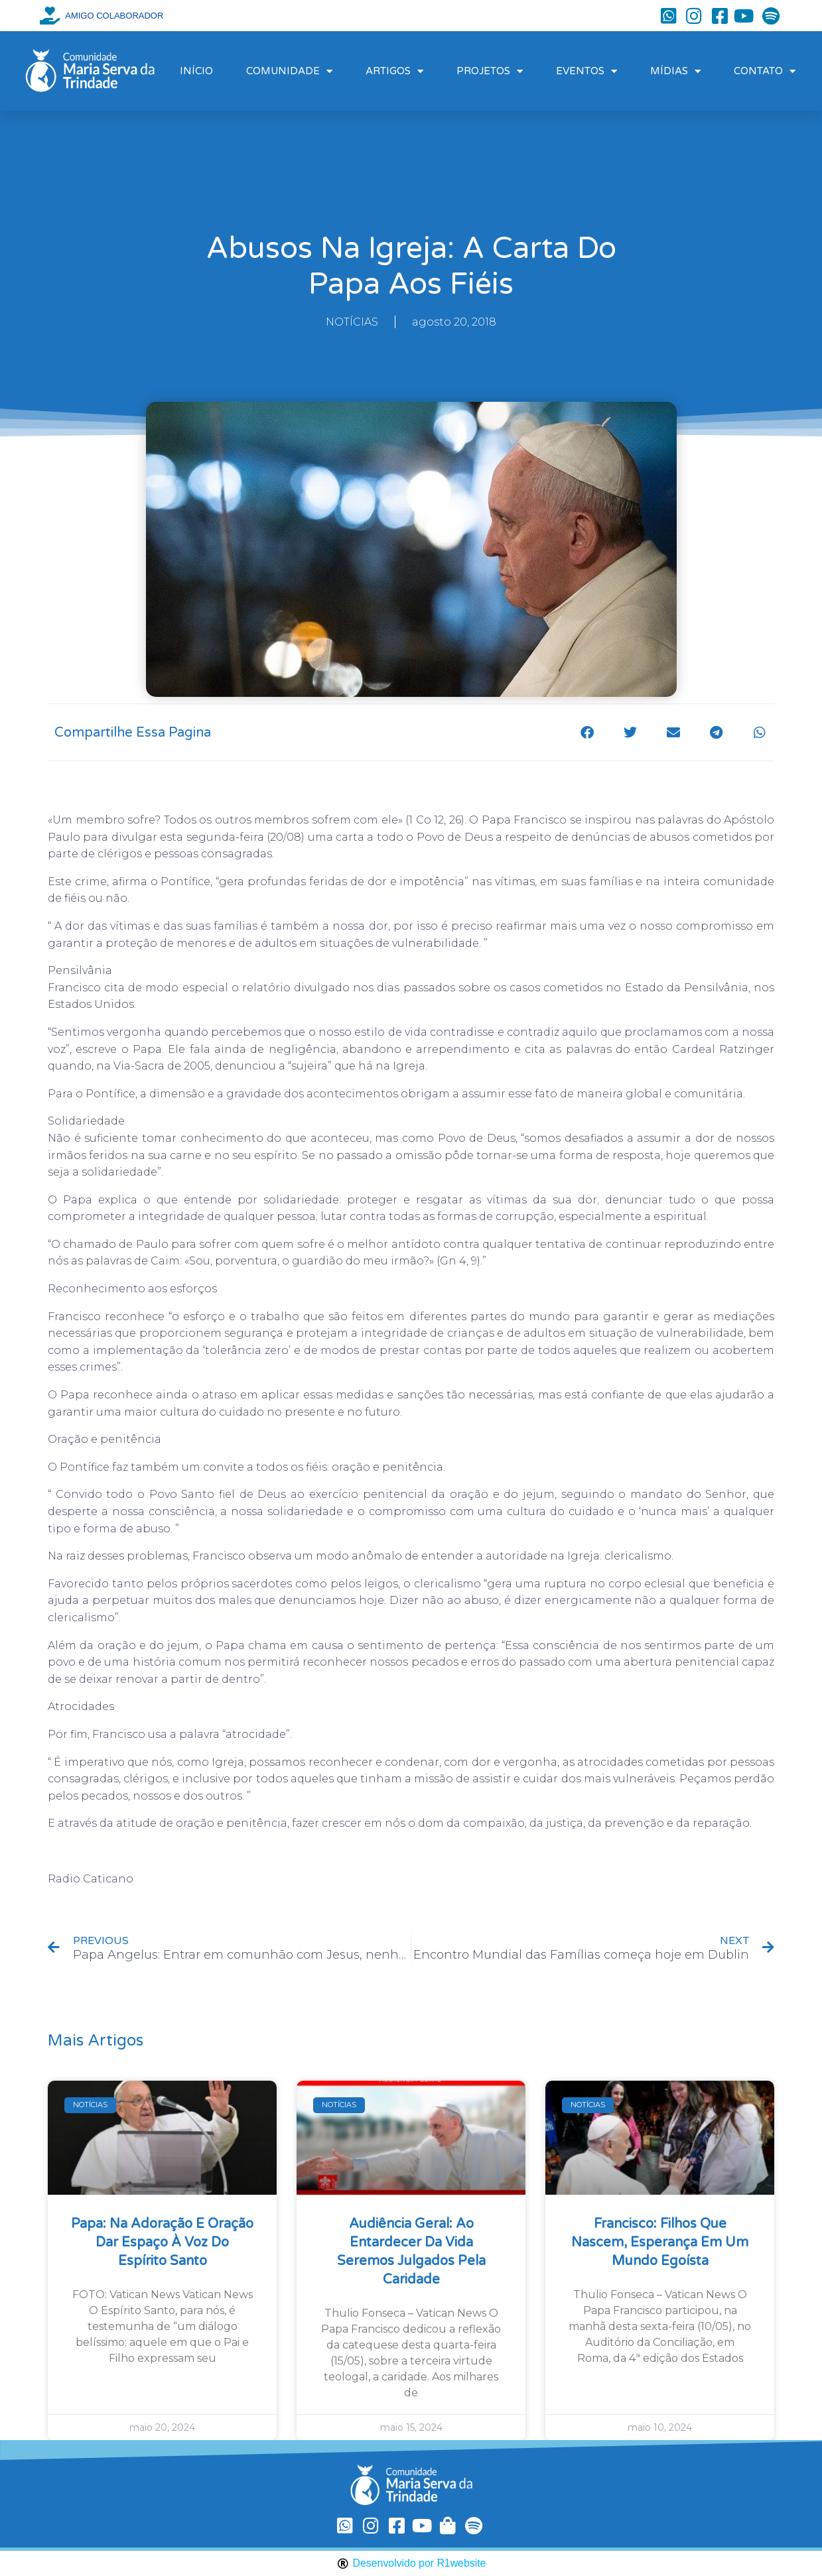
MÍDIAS (675, 71)
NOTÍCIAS (352, 322)
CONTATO (764, 71)
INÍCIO (196, 71)
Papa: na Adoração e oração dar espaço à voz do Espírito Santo (162, 2242)
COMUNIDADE (289, 71)
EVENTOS (586, 71)
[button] (587, 732)
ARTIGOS (394, 71)
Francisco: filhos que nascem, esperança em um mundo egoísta (659, 2242)
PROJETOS (489, 71)
